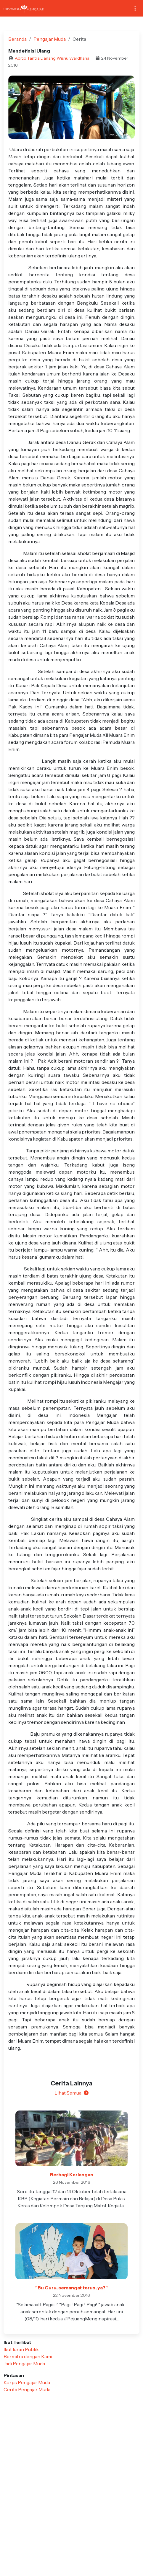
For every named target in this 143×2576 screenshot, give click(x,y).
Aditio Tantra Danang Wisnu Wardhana (52, 58)
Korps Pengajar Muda (27, 2382)
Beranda (17, 39)
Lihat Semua (71, 2093)
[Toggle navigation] (135, 8)
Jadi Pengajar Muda (24, 2363)
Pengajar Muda (49, 39)
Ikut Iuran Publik (21, 2349)
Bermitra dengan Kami (28, 2356)
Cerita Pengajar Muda (27, 2389)
